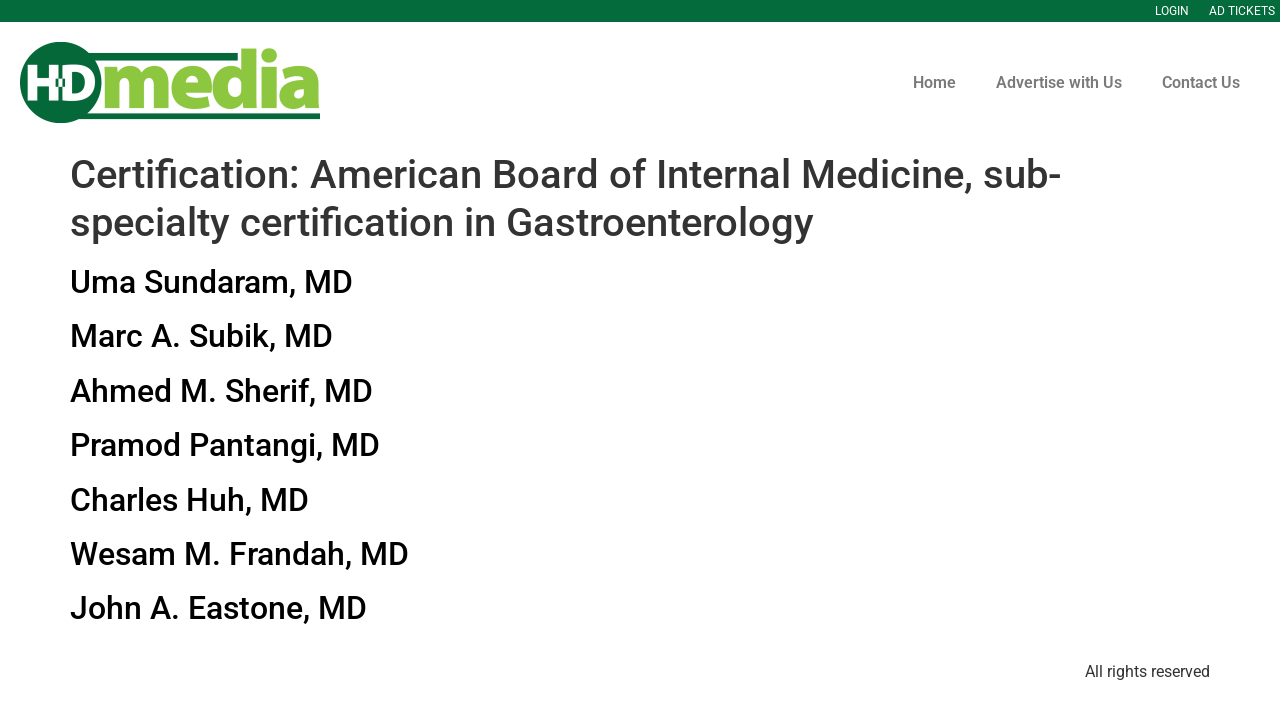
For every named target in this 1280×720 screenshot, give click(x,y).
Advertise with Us (1059, 82)
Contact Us (1201, 82)
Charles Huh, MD (189, 500)
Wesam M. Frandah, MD (239, 554)
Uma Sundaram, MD (211, 282)
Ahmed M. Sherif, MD (221, 391)
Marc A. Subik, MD (201, 336)
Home (934, 82)
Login (1172, 11)
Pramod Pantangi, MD (225, 445)
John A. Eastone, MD (218, 608)
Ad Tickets (1242, 11)
